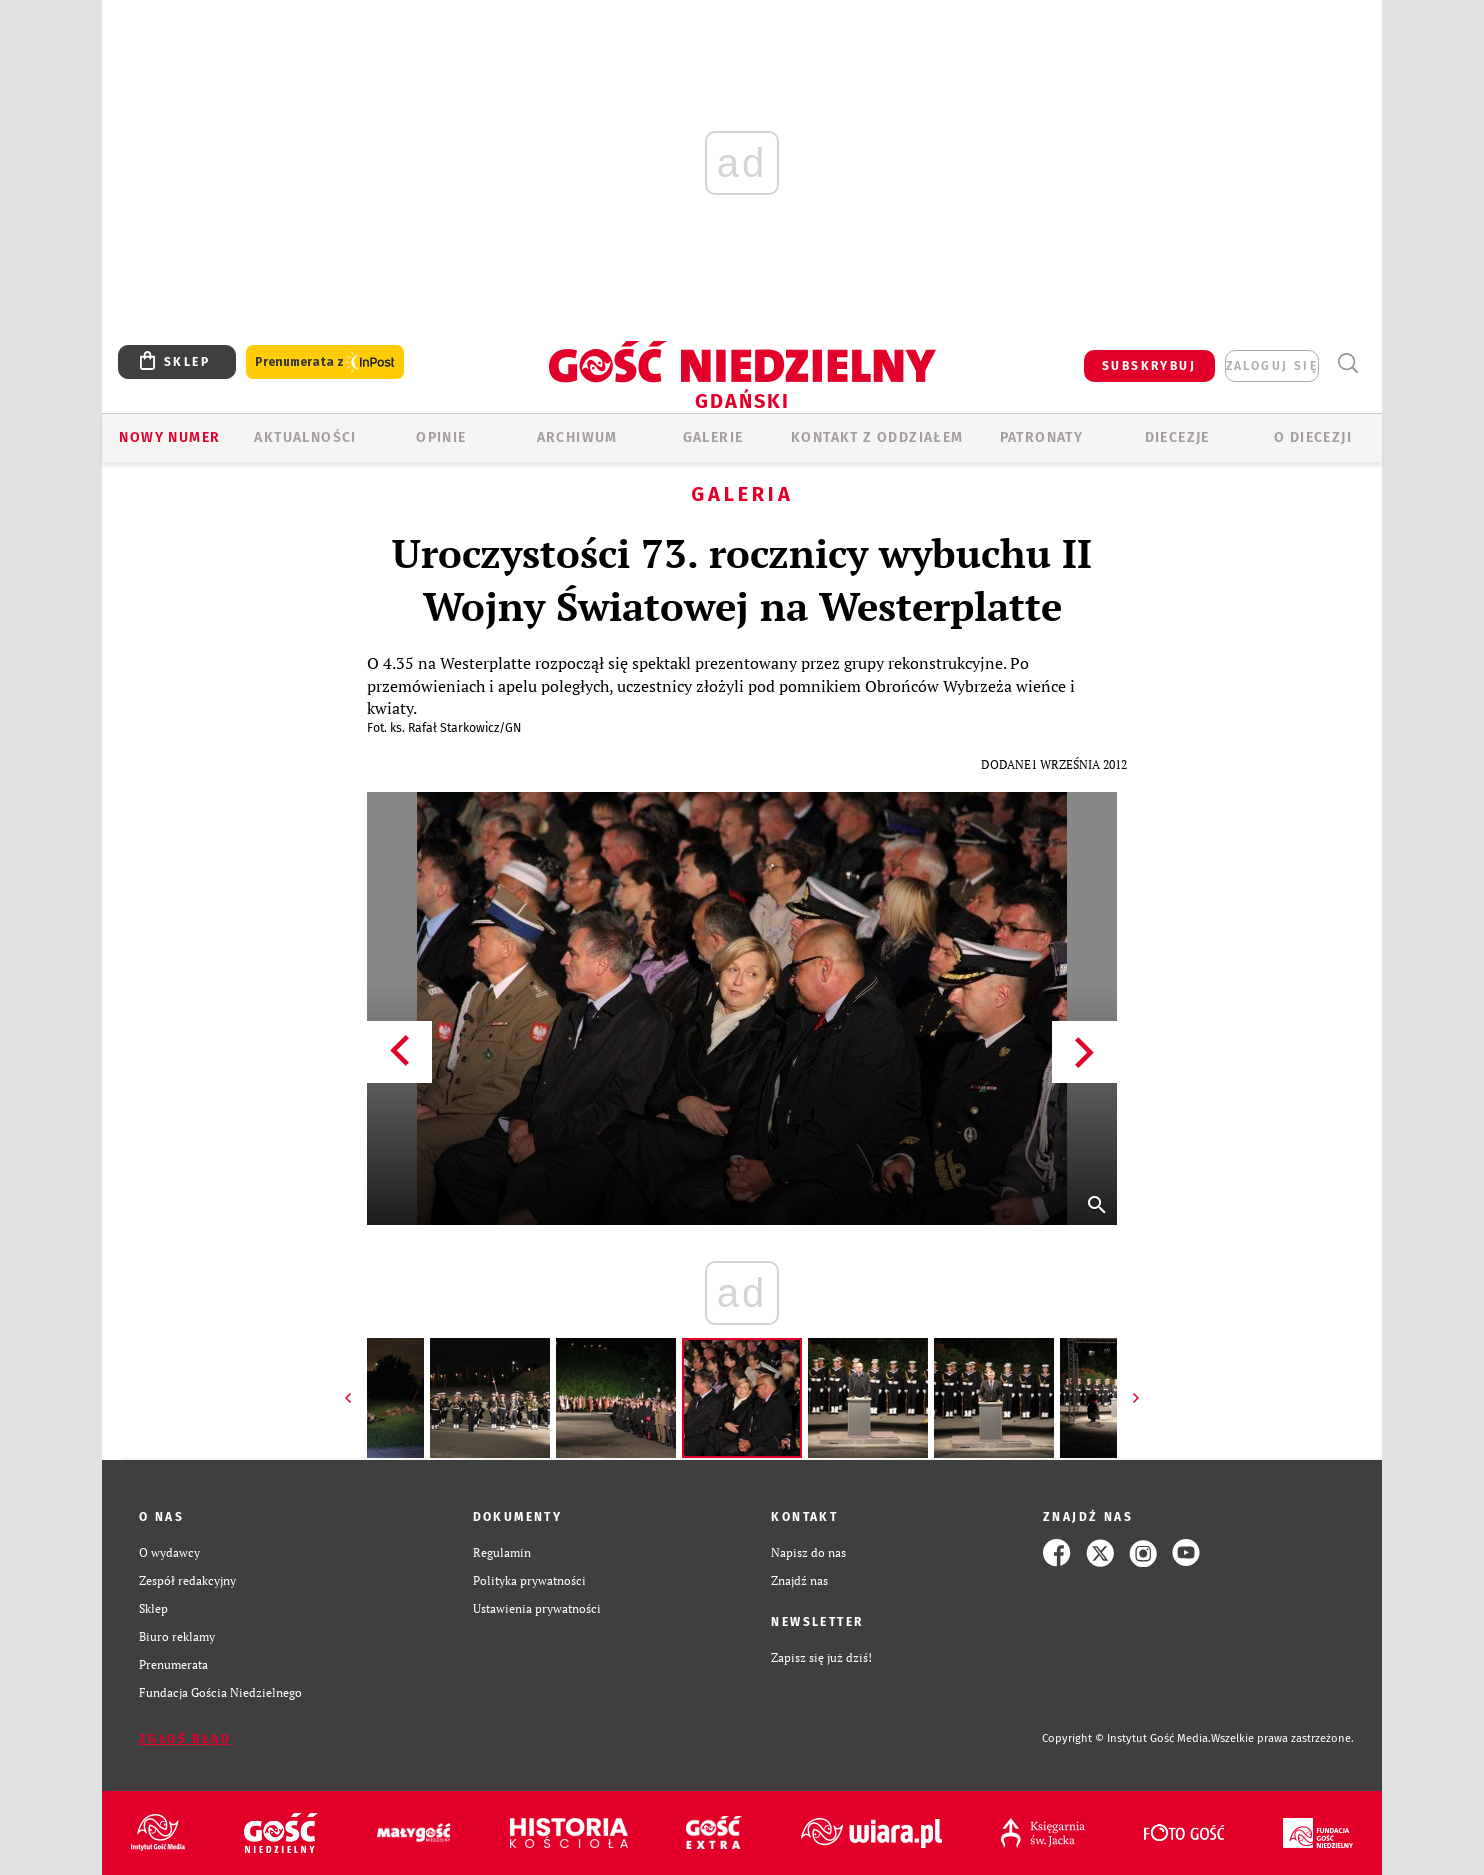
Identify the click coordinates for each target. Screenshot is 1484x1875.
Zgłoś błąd (185, 1739)
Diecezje (1177, 437)
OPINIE (441, 437)
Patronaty (1042, 437)
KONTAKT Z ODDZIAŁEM (877, 437)
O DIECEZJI (1313, 437)
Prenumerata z (325, 362)
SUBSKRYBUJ (1149, 366)
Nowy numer (169, 437)
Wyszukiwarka (1347, 363)
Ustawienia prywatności (537, 1608)
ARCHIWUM (577, 437)
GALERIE (713, 437)
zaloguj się (1272, 366)
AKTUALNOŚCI (305, 437)
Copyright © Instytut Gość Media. (1126, 1738)
